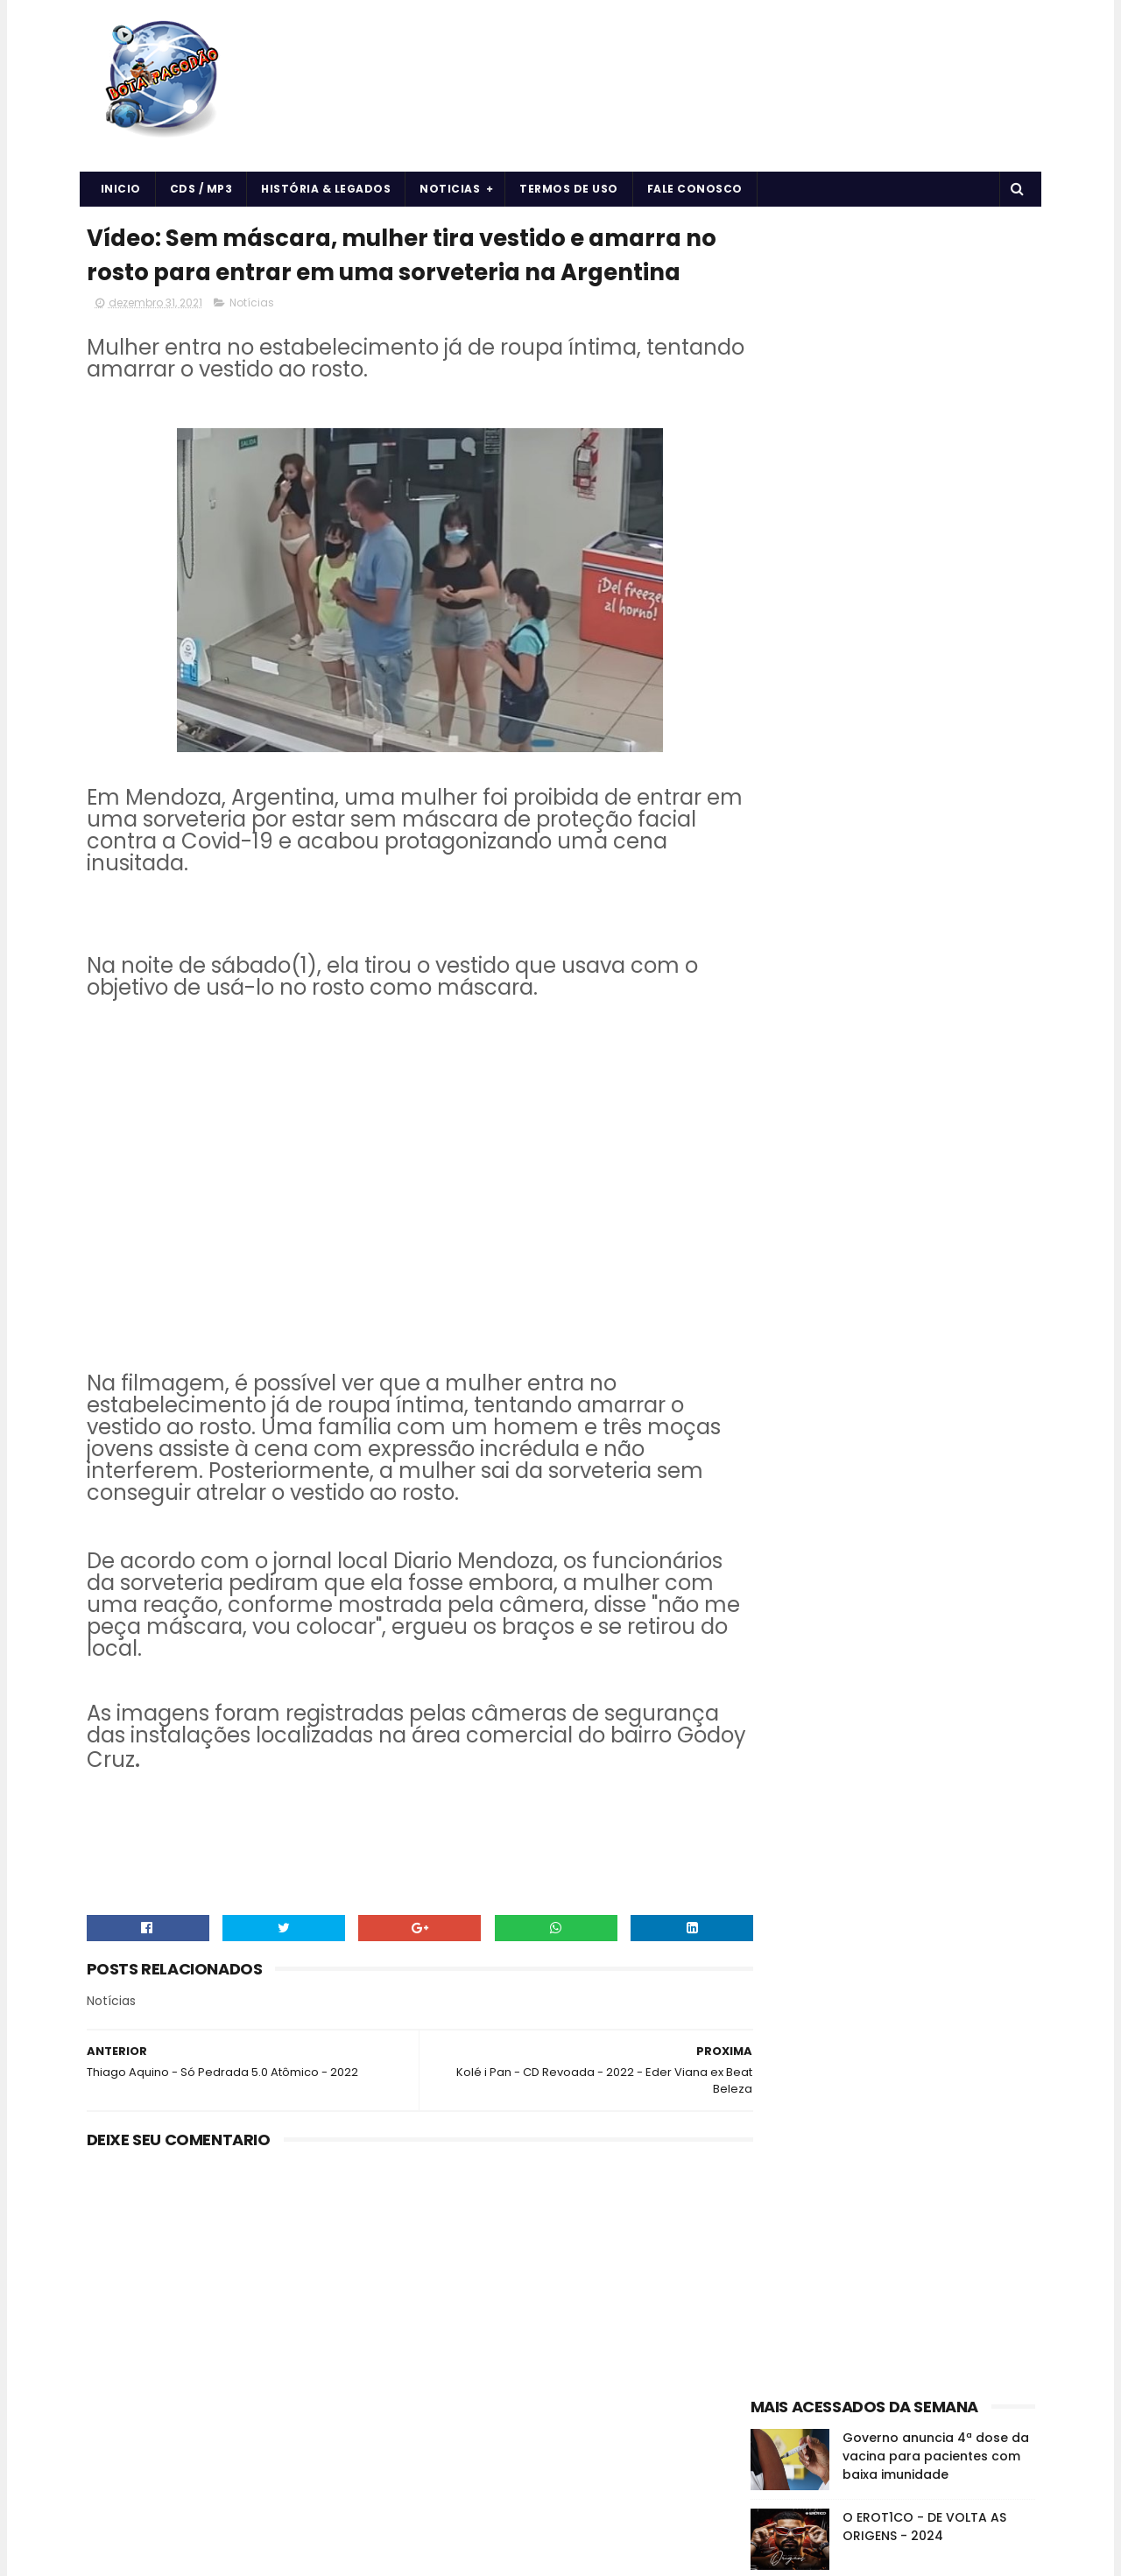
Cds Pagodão (795, 971)
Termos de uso (568, 188)
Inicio (121, 188)
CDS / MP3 (201, 188)
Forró (961, 971)
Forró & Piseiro (796, 1002)
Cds (994, 940)
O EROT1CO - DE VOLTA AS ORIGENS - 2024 (924, 591)
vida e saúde (916, 1032)
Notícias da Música (809, 1032)
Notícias (251, 341)
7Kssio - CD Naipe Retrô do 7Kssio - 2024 (929, 670)
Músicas (992, 1002)
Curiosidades (890, 971)
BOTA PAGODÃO (234, 2554)
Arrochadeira (856, 940)
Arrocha (779, 940)
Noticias (449, 188)
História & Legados (326, 188)
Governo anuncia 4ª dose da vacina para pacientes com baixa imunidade (936, 520)
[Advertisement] (893, 329)
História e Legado (902, 1002)
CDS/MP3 (937, 940)
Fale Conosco (695, 188)
